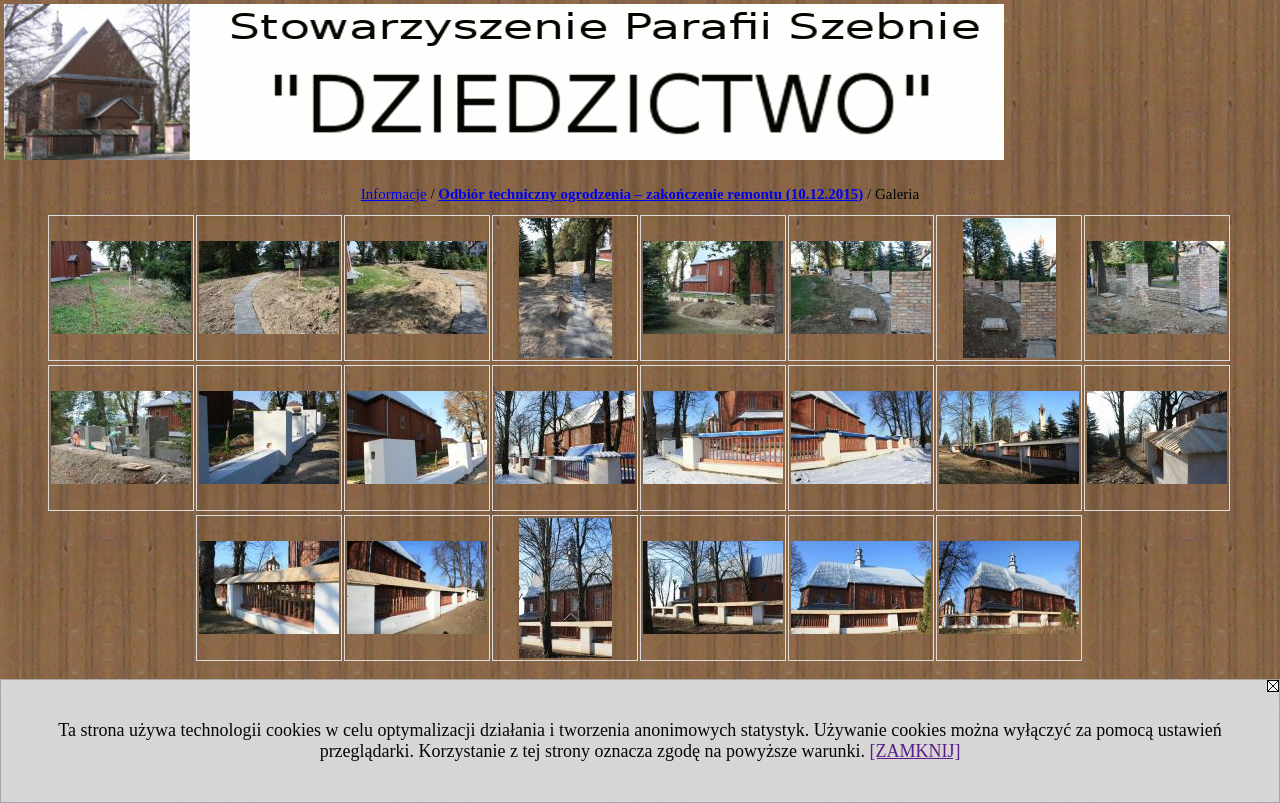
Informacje (394, 194)
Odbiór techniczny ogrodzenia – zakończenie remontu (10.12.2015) (650, 194)
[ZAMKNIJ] (914, 751)
